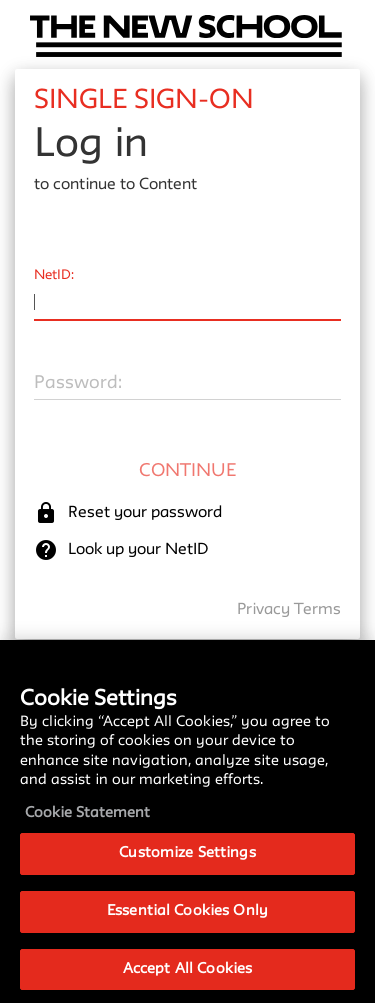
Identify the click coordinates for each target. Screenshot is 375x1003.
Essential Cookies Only (187, 929)
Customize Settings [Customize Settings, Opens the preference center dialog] (187, 871)
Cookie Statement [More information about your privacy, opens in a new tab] (87, 831)
